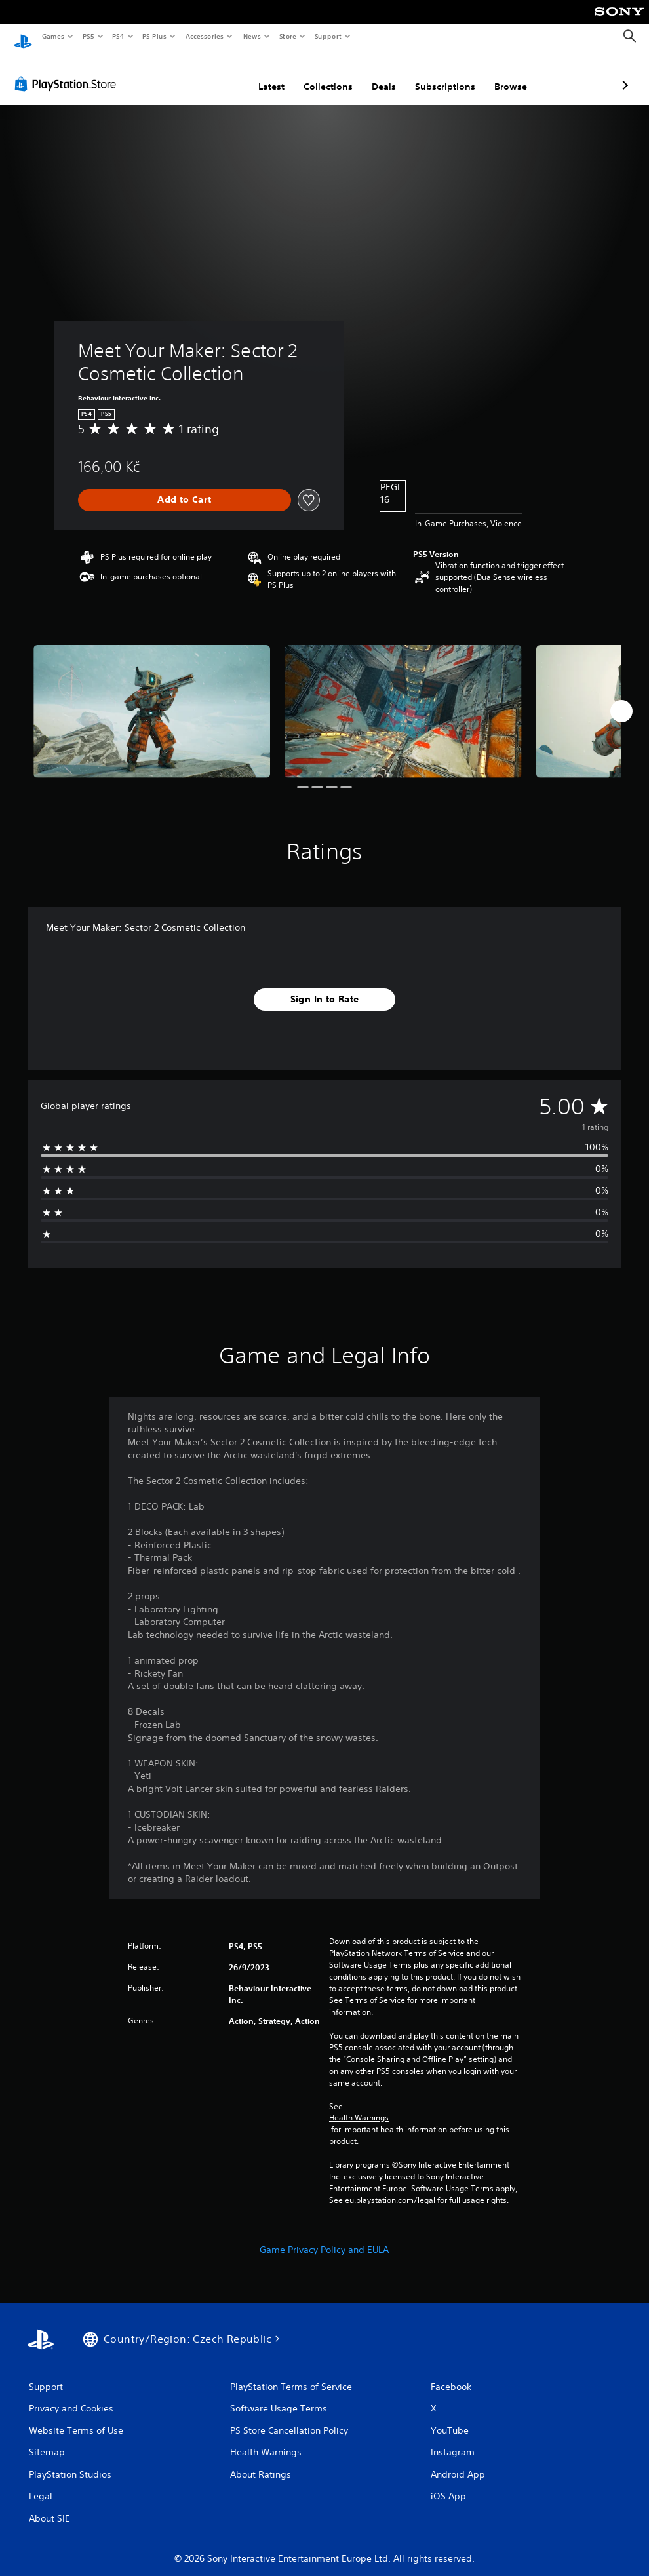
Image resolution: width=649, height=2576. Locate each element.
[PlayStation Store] (68, 71)
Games (52, 36)
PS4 (118, 36)
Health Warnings (359, 2105)
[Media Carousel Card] (151, 699)
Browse (441, 74)
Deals (314, 74)
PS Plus (154, 36)
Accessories (204, 36)
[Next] (621, 699)
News (252, 36)
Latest (202, 74)
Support (327, 36)
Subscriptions (375, 74)
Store (287, 36)
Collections (258, 74)
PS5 (88, 36)
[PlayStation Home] (23, 37)
